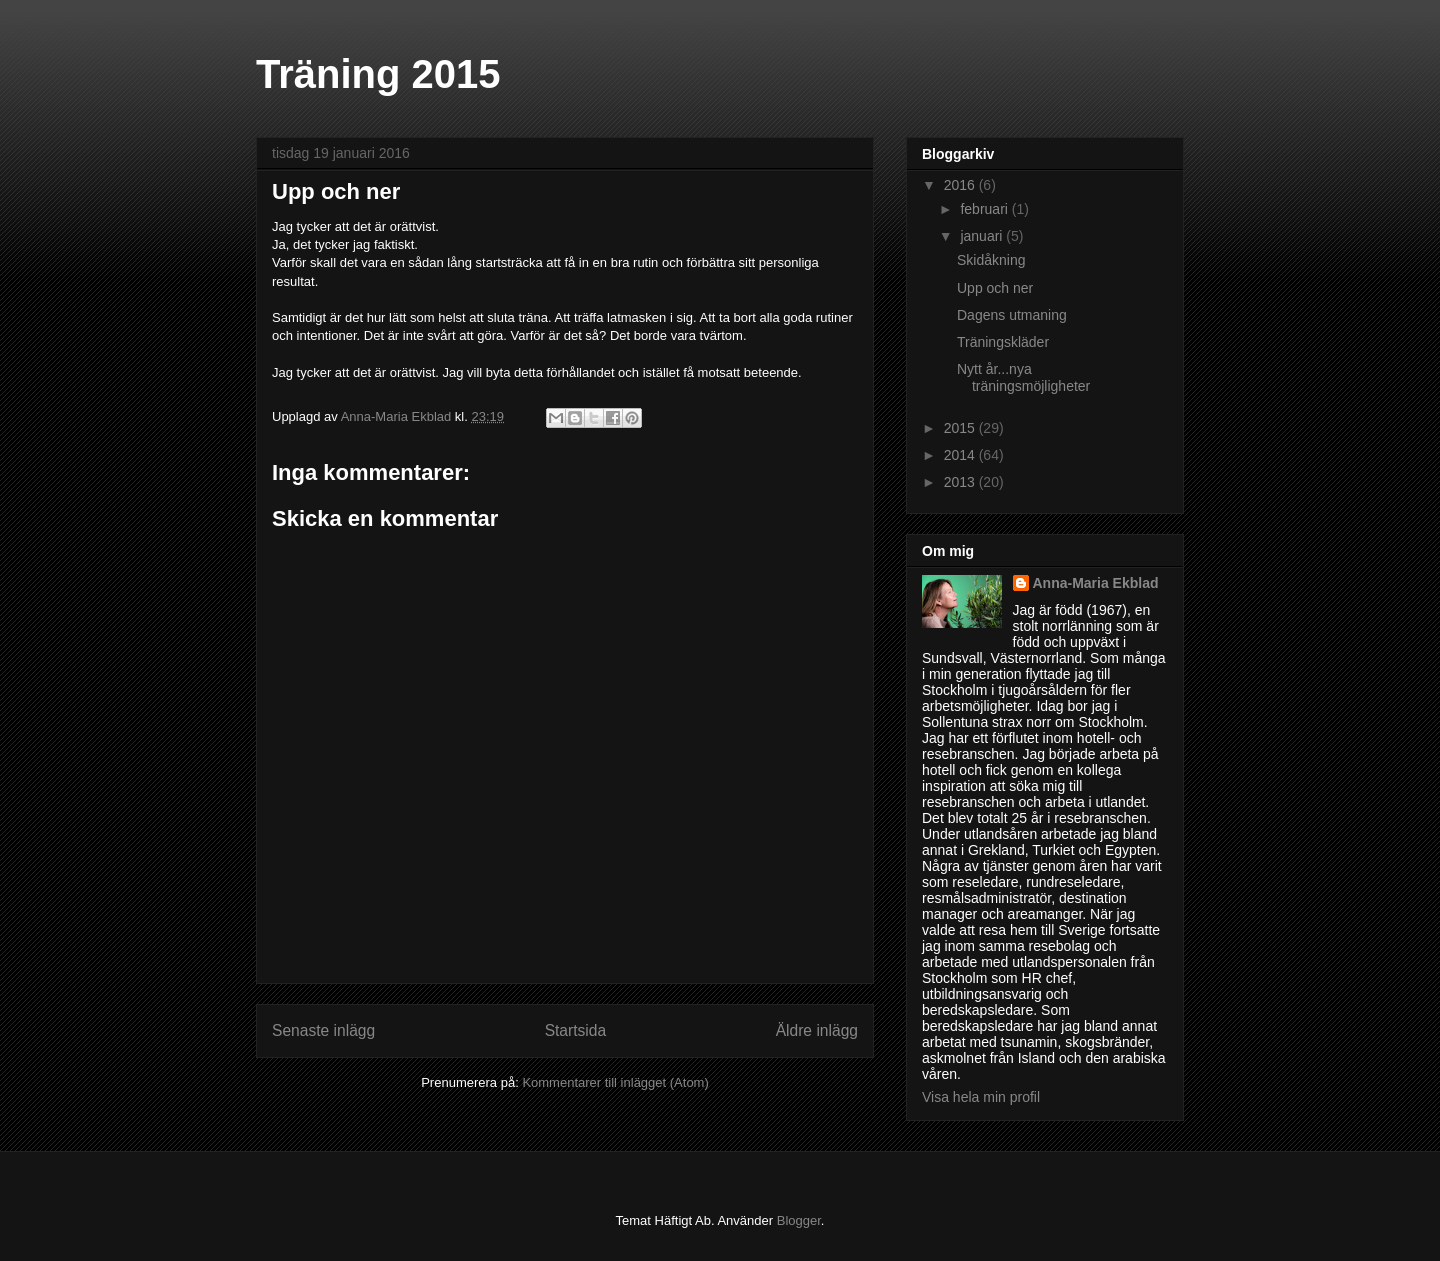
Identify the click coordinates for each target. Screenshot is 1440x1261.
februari (985, 209)
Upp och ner (995, 288)
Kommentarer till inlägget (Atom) (615, 1082)
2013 (961, 482)
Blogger (799, 1220)
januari (983, 236)
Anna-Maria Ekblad (1096, 583)
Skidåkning (991, 260)
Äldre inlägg (817, 1030)
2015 (961, 428)
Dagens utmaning (1012, 315)
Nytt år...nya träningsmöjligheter (1023, 377)
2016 (961, 185)
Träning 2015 (378, 74)
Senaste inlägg (323, 1030)
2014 (961, 455)
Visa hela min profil (981, 1097)
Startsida (576, 1030)
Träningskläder (1003, 342)
